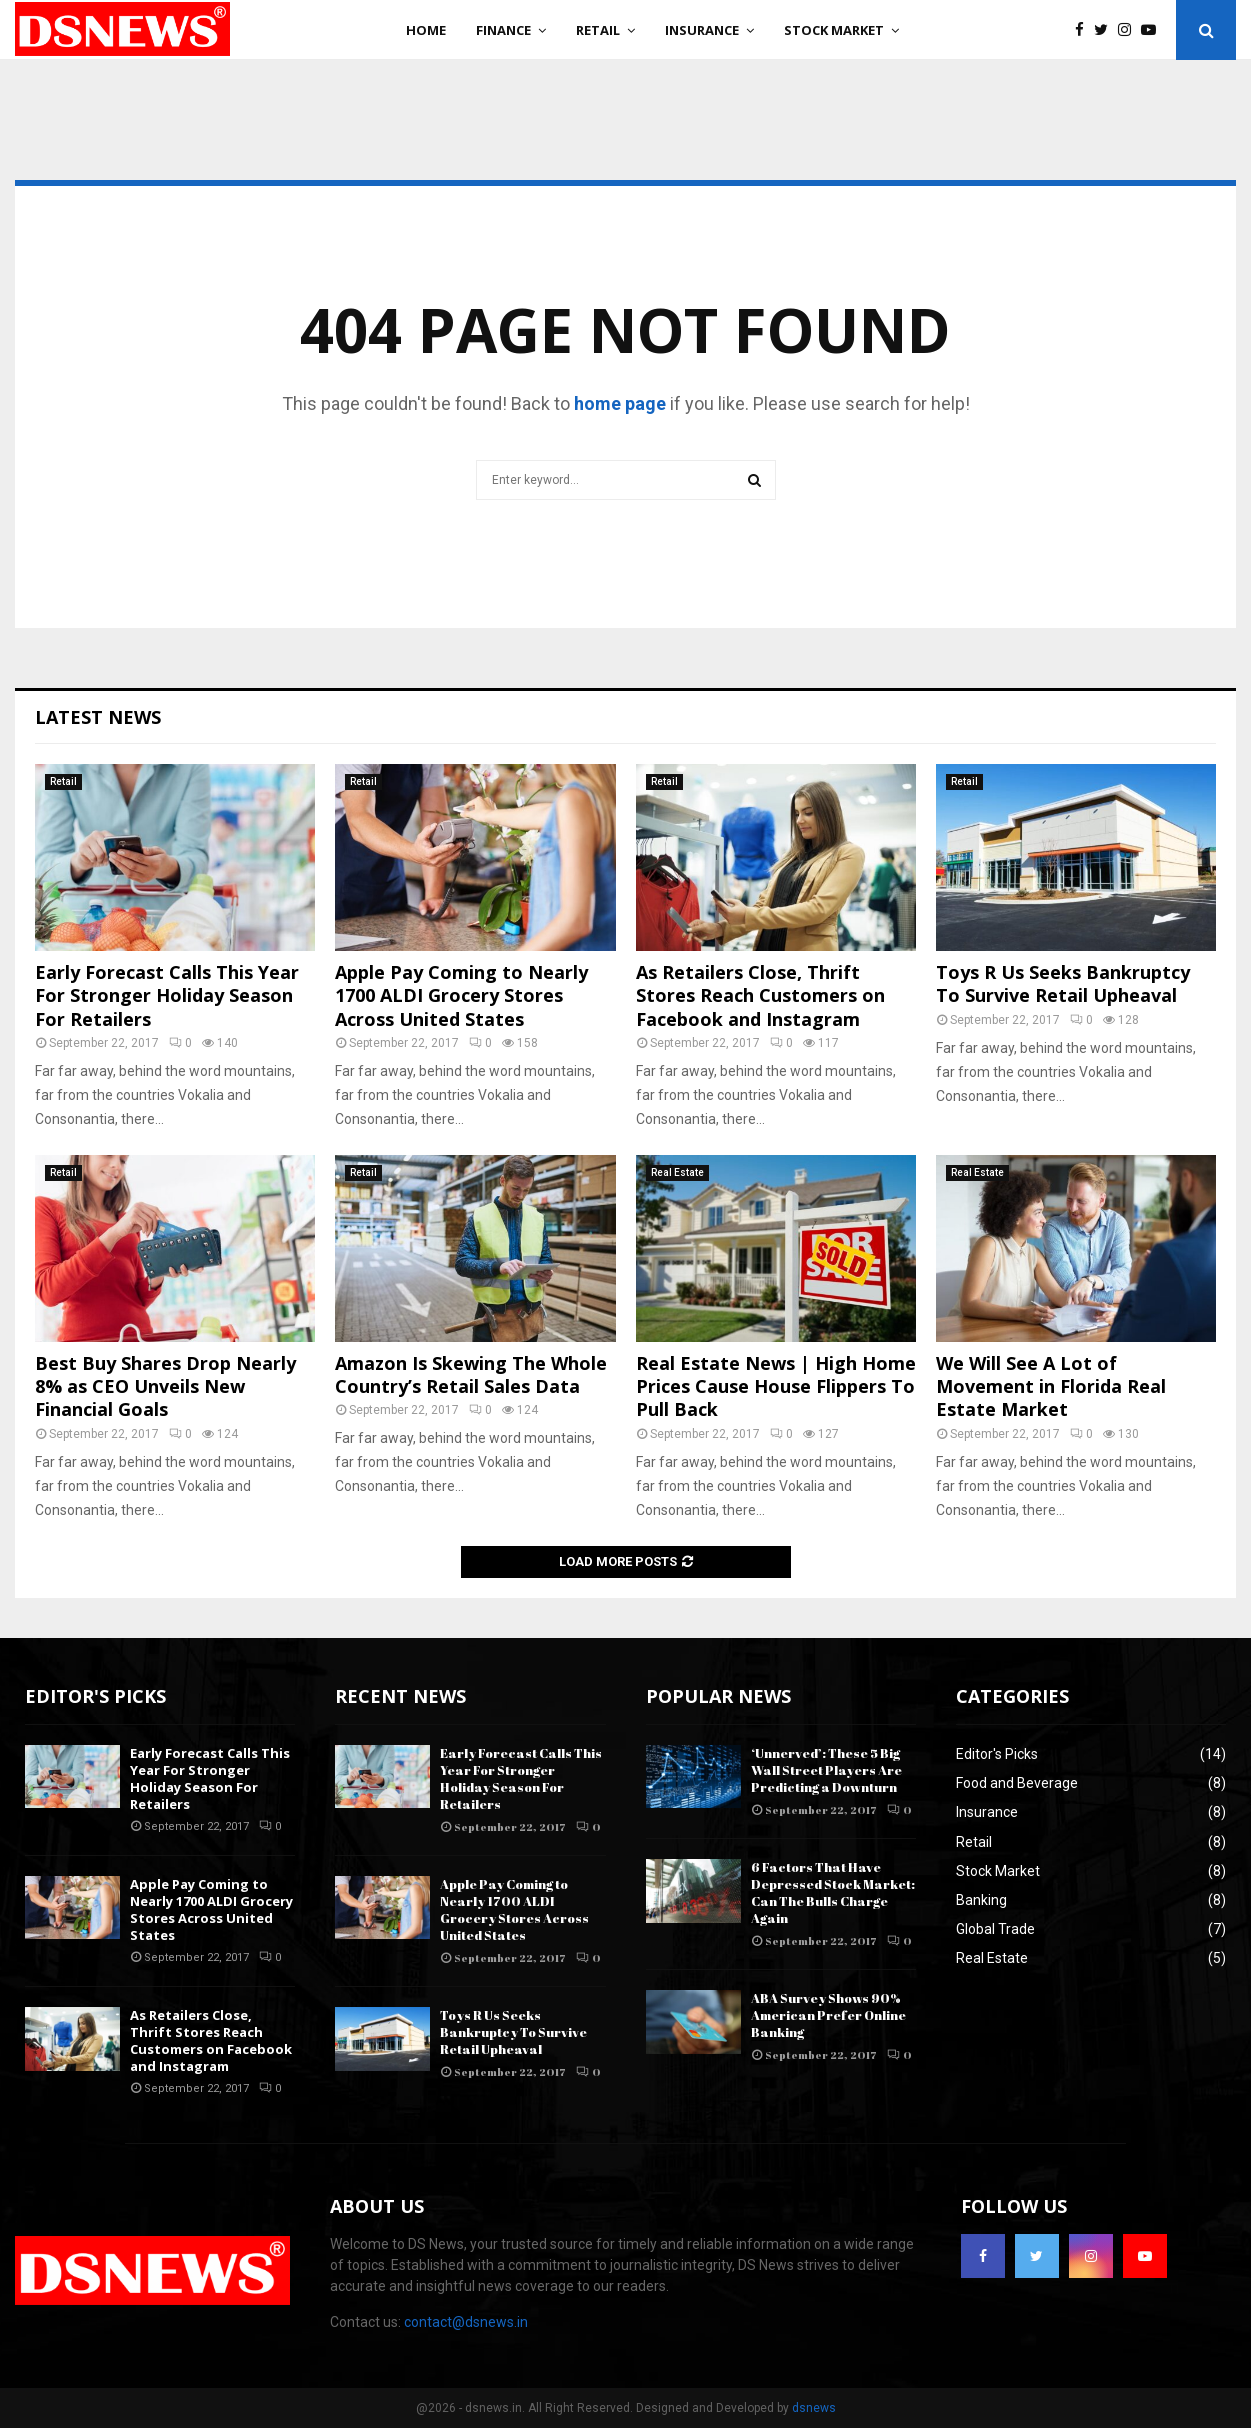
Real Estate (677, 1172)
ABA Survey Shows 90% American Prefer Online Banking (828, 2015)
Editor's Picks (997, 1754)
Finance (503, 30)
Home (426, 30)
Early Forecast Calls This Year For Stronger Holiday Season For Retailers (167, 995)
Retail (598, 30)
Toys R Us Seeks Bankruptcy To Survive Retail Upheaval (1063, 983)
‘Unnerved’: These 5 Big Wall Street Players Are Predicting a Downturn (826, 1770)
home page (620, 403)
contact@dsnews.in (466, 2322)
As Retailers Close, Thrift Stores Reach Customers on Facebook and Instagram (760, 995)
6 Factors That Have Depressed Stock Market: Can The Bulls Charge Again (833, 1892)
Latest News (98, 717)
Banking (981, 1900)
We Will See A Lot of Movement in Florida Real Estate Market (1051, 1386)
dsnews (814, 2408)
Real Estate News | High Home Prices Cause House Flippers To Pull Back (776, 1386)
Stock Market (834, 30)
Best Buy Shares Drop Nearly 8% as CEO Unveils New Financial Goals (165, 1386)
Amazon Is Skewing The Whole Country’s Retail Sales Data (471, 1374)
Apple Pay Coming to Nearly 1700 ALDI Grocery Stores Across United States (461, 995)
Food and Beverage (1017, 1783)
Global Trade (995, 1929)
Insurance (702, 30)
